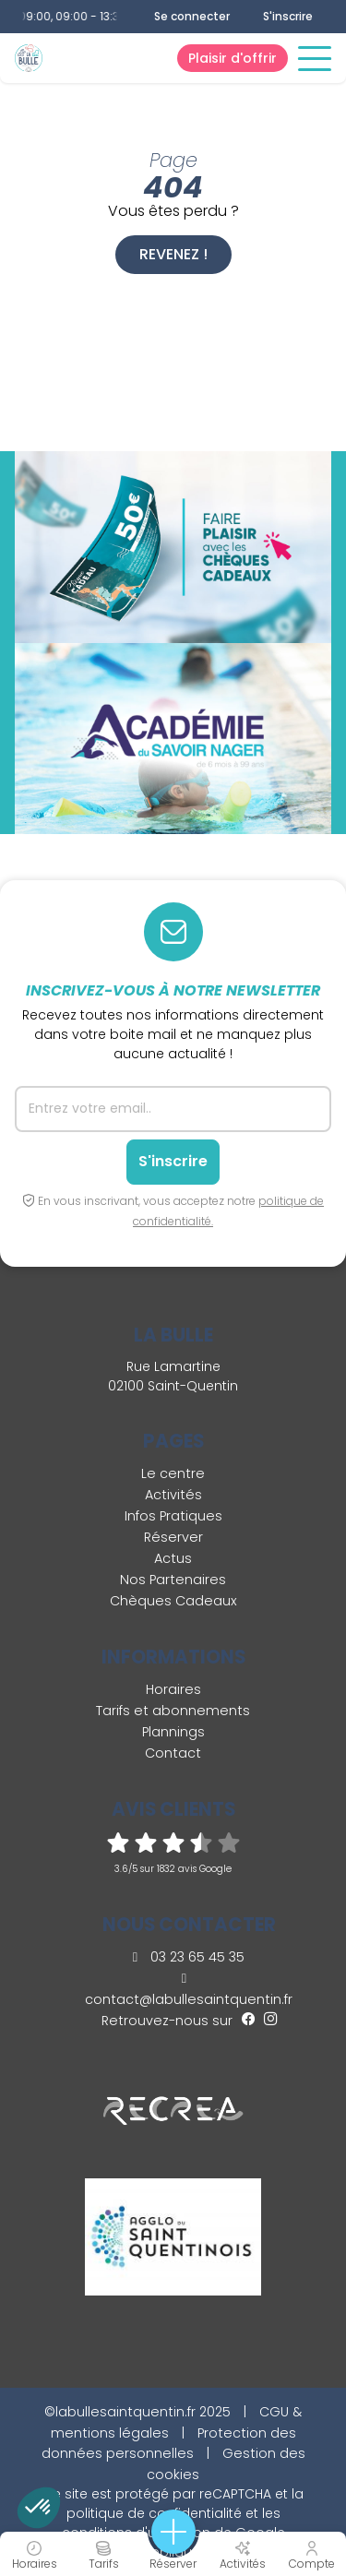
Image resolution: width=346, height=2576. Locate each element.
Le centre (173, 1473)
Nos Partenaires (173, 1579)
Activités (173, 1494)
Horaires (173, 1689)
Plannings (173, 1732)
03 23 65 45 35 (189, 1957)
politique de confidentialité (154, 2513)
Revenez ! (173, 254)
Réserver (173, 1537)
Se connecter (192, 16)
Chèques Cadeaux (173, 1601)
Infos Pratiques (173, 1516)
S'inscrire (288, 16)
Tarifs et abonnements (173, 1710)
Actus (173, 1558)
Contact (173, 1753)
